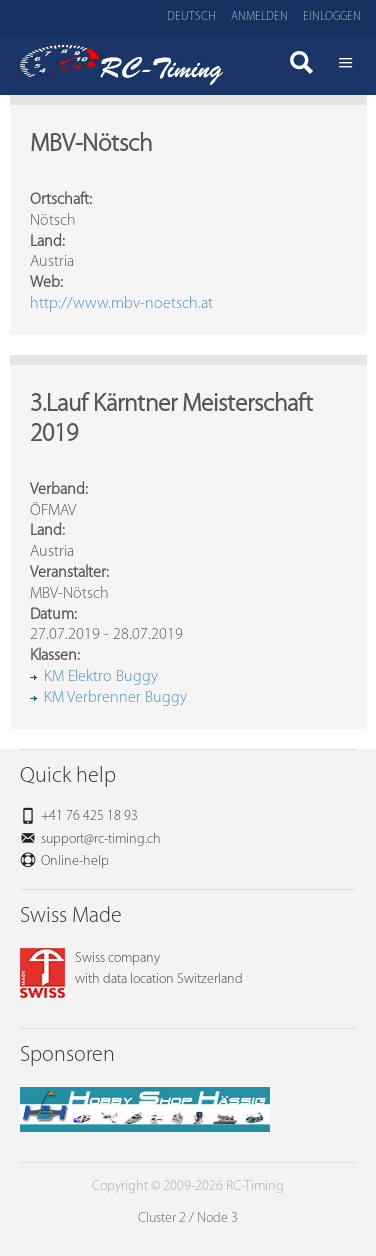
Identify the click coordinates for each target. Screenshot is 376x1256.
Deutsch (191, 17)
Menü (346, 65)
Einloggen (332, 17)
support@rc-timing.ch (101, 839)
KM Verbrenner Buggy (115, 698)
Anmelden (259, 17)
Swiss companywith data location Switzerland (131, 969)
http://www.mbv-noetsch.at (121, 304)
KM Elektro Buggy (101, 677)
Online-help (75, 861)
